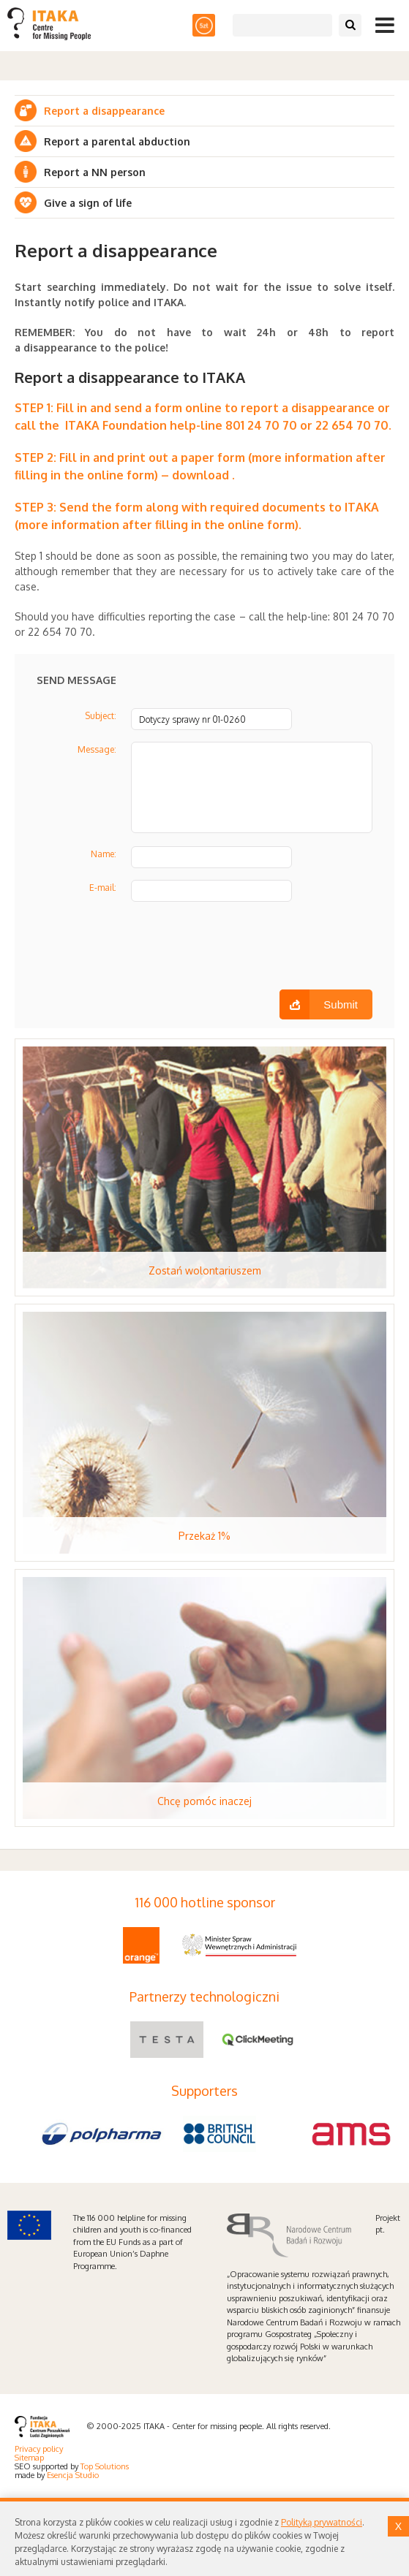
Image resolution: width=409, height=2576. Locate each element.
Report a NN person (95, 172)
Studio (87, 2475)
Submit (340, 1004)
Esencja (60, 2475)
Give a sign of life (88, 203)
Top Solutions (104, 2466)
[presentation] (148, 950)
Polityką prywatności (321, 2522)
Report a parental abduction (117, 141)
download (200, 475)
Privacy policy (39, 2449)
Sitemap (29, 2457)
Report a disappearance (104, 111)
